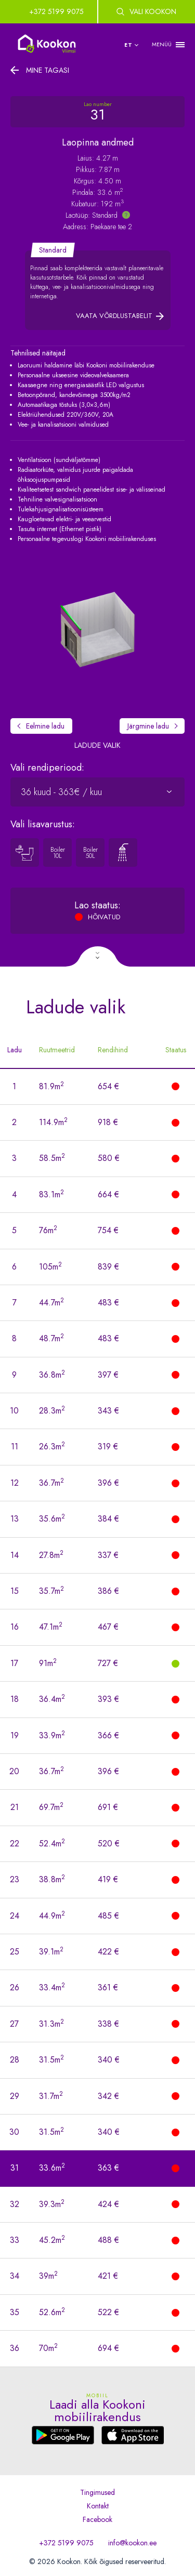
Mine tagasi (47, 70)
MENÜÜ (162, 44)
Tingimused (97, 2492)
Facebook (97, 2519)
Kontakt (98, 2506)
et (128, 45)
